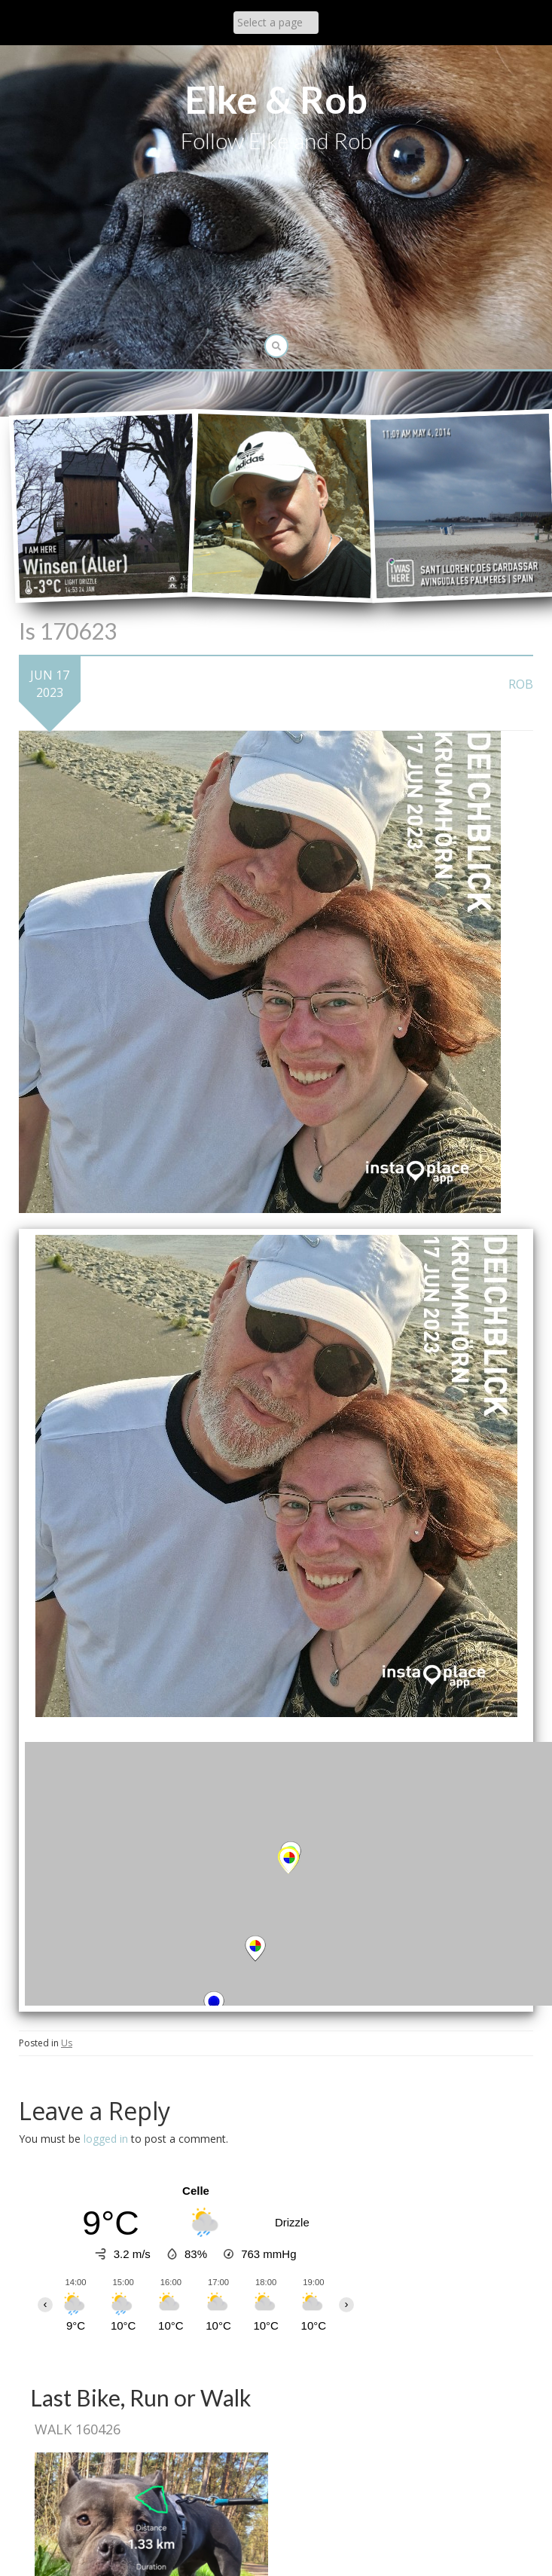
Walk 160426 (77, 2429)
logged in (106, 2138)
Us (66, 2043)
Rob (520, 684)
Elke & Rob (276, 99)
